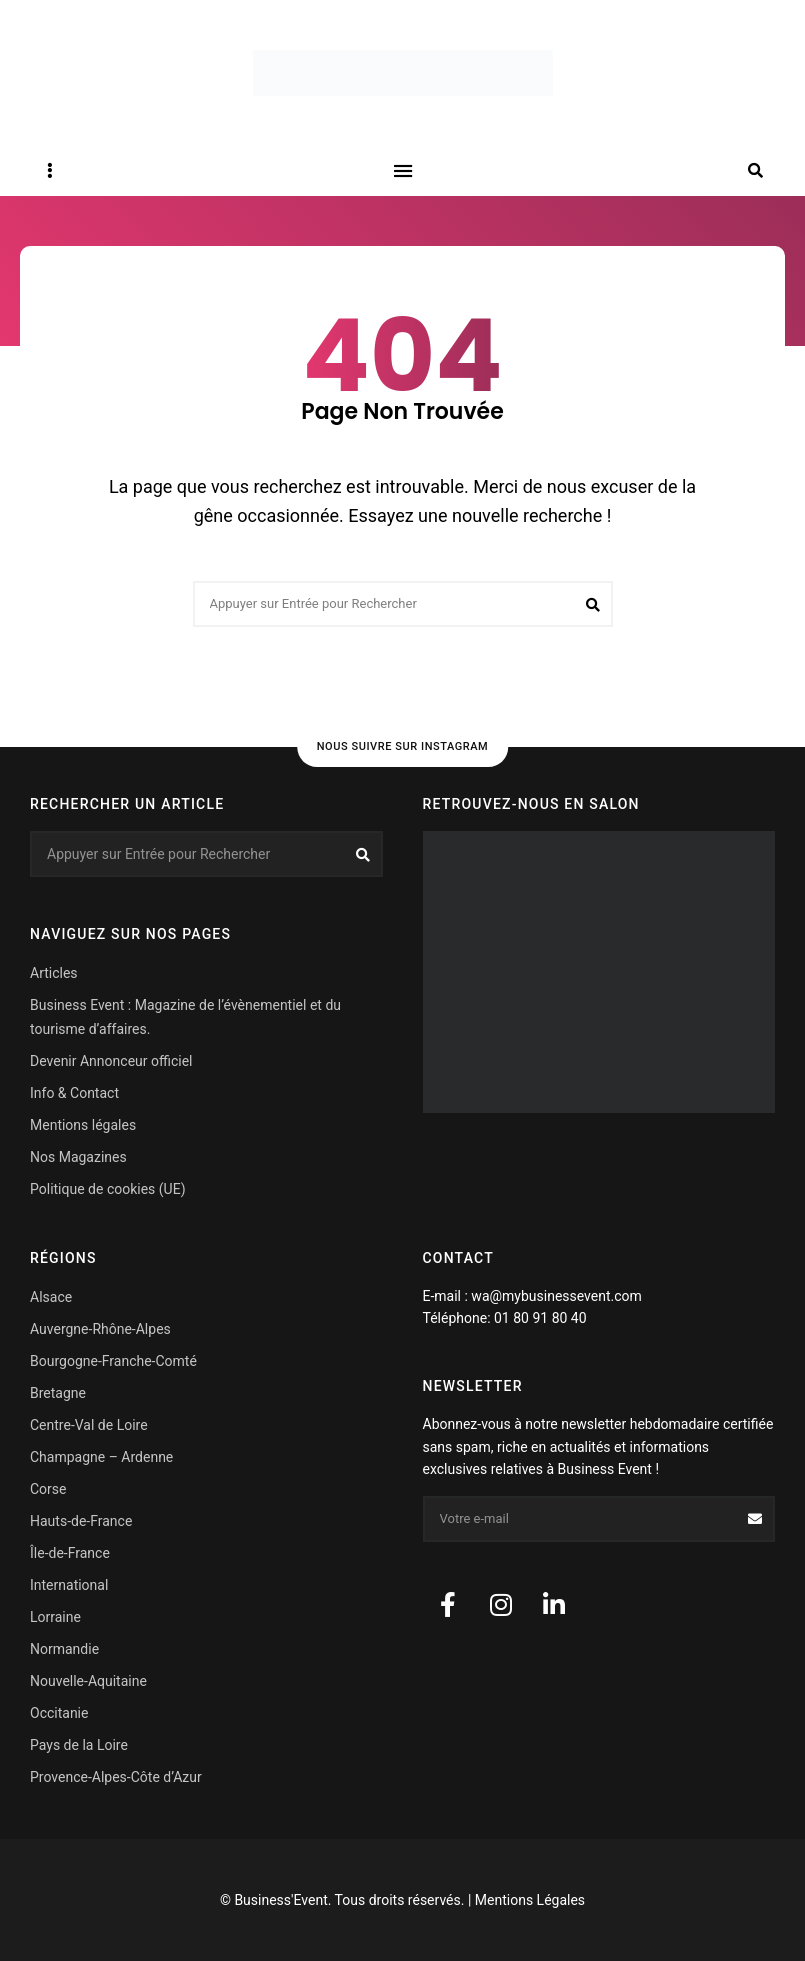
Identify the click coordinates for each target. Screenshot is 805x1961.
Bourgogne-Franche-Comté (113, 1361)
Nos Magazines (78, 1157)
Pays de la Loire (79, 1745)
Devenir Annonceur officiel (111, 1061)
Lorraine (55, 1617)
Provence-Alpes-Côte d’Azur (116, 1777)
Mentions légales (83, 1125)
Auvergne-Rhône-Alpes (100, 1329)
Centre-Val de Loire (89, 1425)
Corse (48, 1489)
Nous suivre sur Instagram (403, 746)
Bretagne (58, 1393)
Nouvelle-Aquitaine (88, 1681)
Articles (54, 973)
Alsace (51, 1297)
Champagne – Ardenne (101, 1457)
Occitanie (59, 1713)
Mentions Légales (530, 1900)
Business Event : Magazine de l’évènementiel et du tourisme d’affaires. (185, 1017)
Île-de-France (70, 1553)
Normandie (64, 1649)
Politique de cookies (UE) (108, 1189)
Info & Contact (74, 1093)
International (69, 1585)
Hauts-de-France (81, 1521)
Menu (403, 171)
